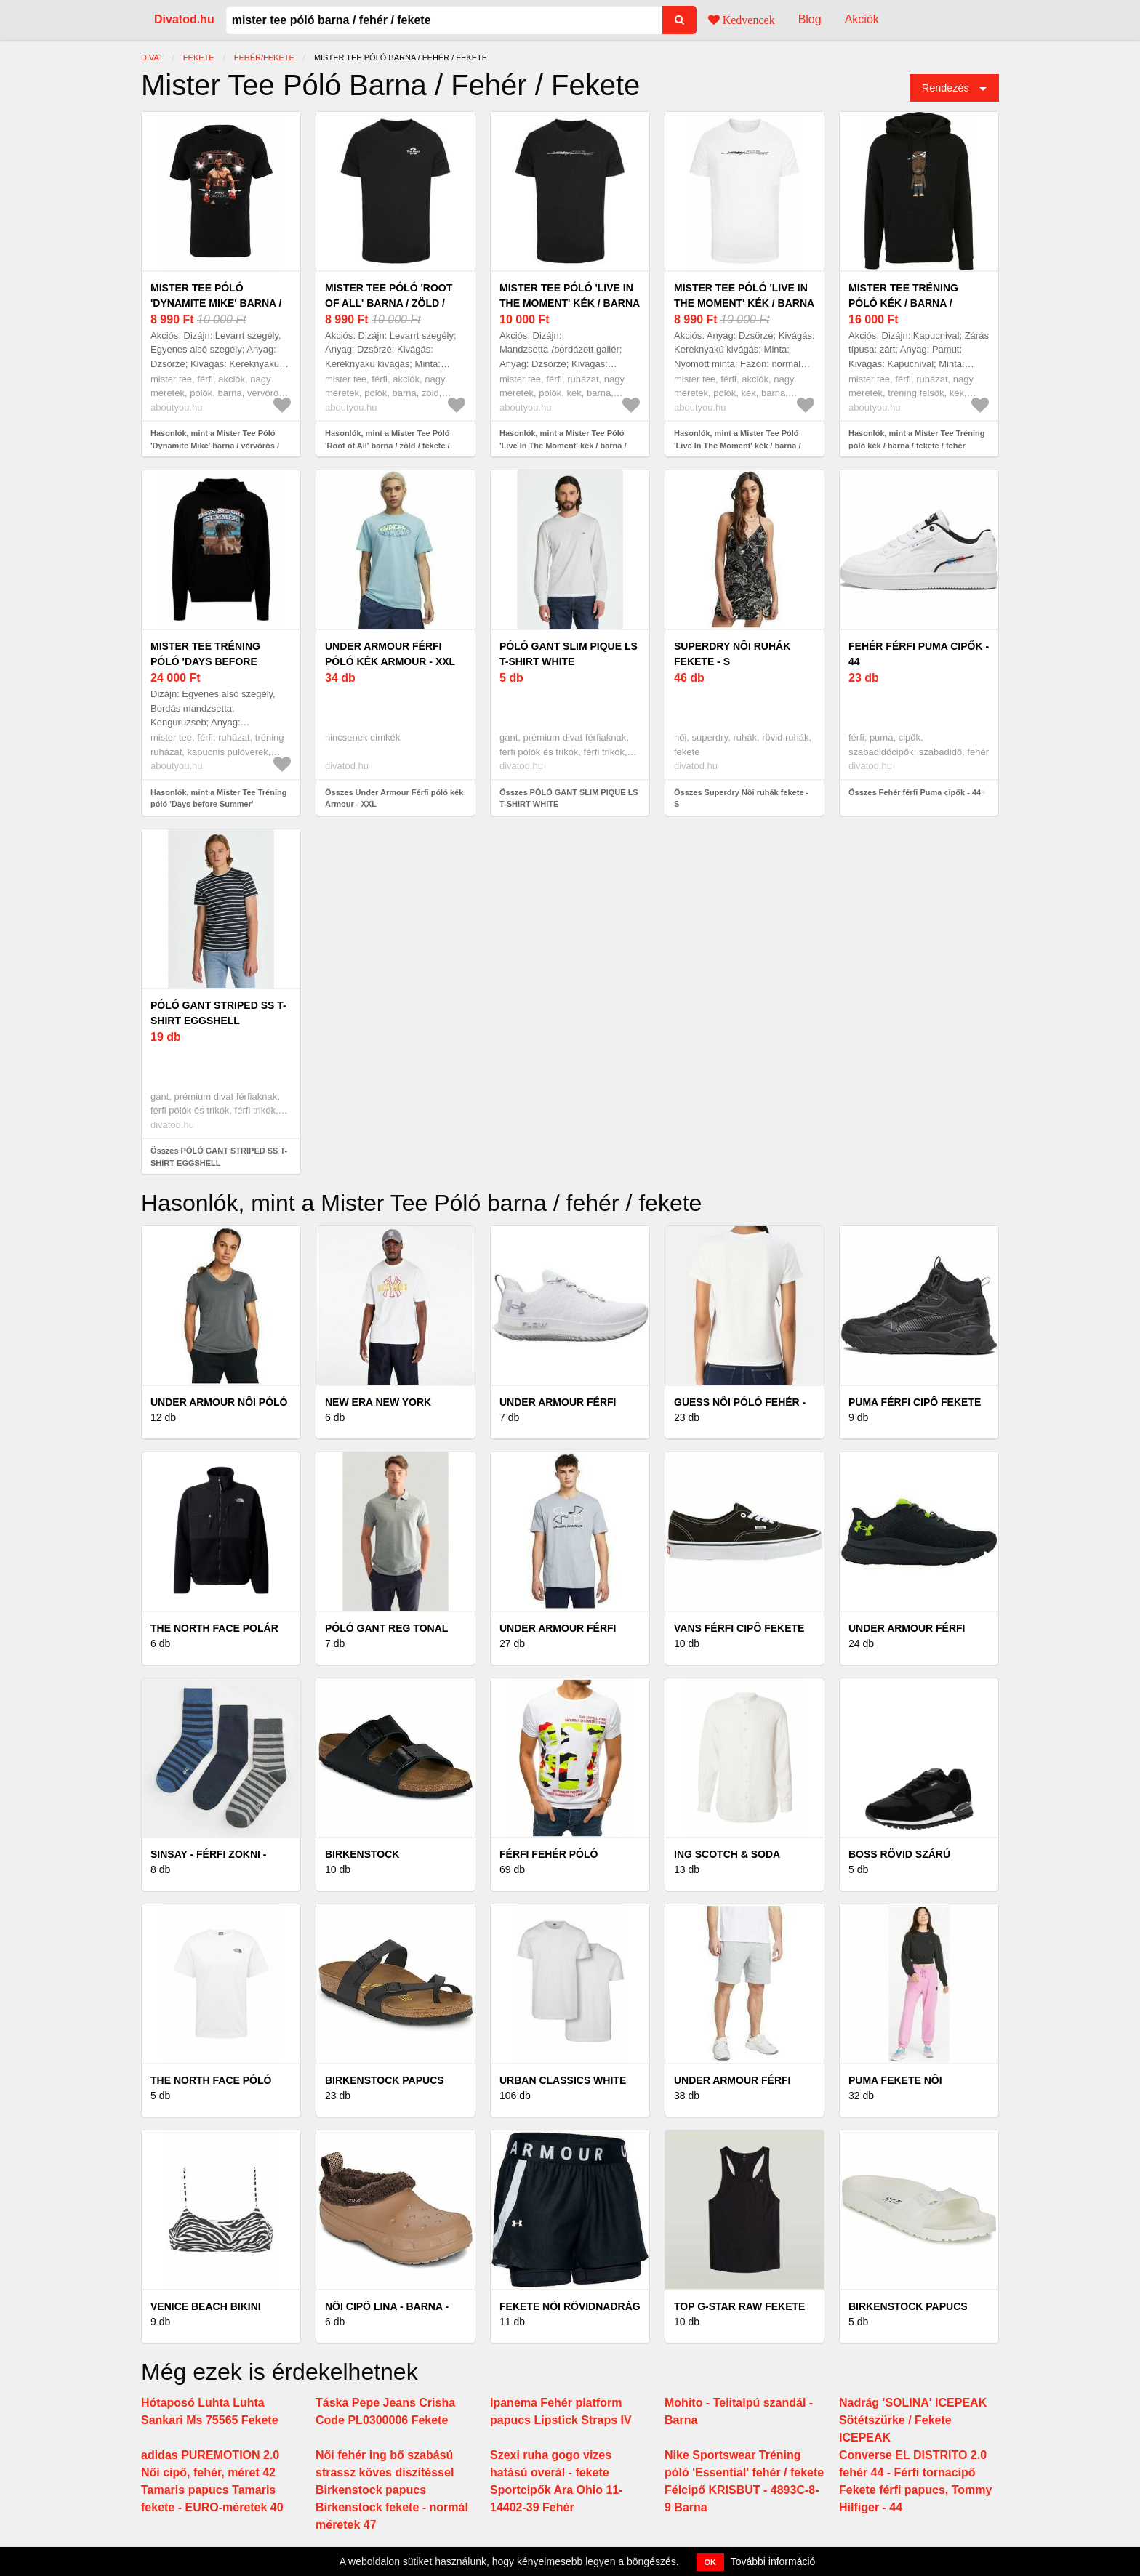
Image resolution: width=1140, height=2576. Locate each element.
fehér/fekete (264, 57)
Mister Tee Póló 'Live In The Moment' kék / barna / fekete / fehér (569, 303)
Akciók (862, 19)
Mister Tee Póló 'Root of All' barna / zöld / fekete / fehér (388, 303)
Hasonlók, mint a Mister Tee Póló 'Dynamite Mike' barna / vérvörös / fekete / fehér (214, 445)
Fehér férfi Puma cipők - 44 (918, 653)
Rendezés (945, 88)
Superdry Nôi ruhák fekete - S (732, 653)
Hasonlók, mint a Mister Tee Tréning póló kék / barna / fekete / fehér (916, 439)
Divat (152, 57)
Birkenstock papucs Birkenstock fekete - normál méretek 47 (392, 2507)
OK (711, 2562)
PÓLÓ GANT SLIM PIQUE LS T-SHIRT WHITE (568, 653)
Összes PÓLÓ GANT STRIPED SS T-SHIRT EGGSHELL (218, 1156)
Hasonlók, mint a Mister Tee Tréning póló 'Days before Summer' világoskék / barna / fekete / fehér (218, 804)
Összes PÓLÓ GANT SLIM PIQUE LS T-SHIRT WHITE (568, 798)
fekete (198, 57)
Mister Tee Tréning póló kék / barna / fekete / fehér (903, 303)
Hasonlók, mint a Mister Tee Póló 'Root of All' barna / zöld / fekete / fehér (387, 445)
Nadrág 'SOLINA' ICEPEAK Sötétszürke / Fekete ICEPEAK (913, 2420)
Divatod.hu (184, 19)
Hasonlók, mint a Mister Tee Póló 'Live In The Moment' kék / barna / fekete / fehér (563, 445)
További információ (773, 2561)
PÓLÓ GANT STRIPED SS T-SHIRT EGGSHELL (218, 1012)
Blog (810, 19)
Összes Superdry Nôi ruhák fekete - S (741, 798)
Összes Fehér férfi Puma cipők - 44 (914, 792)
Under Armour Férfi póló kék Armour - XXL (390, 653)
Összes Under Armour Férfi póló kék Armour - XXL (394, 798)
